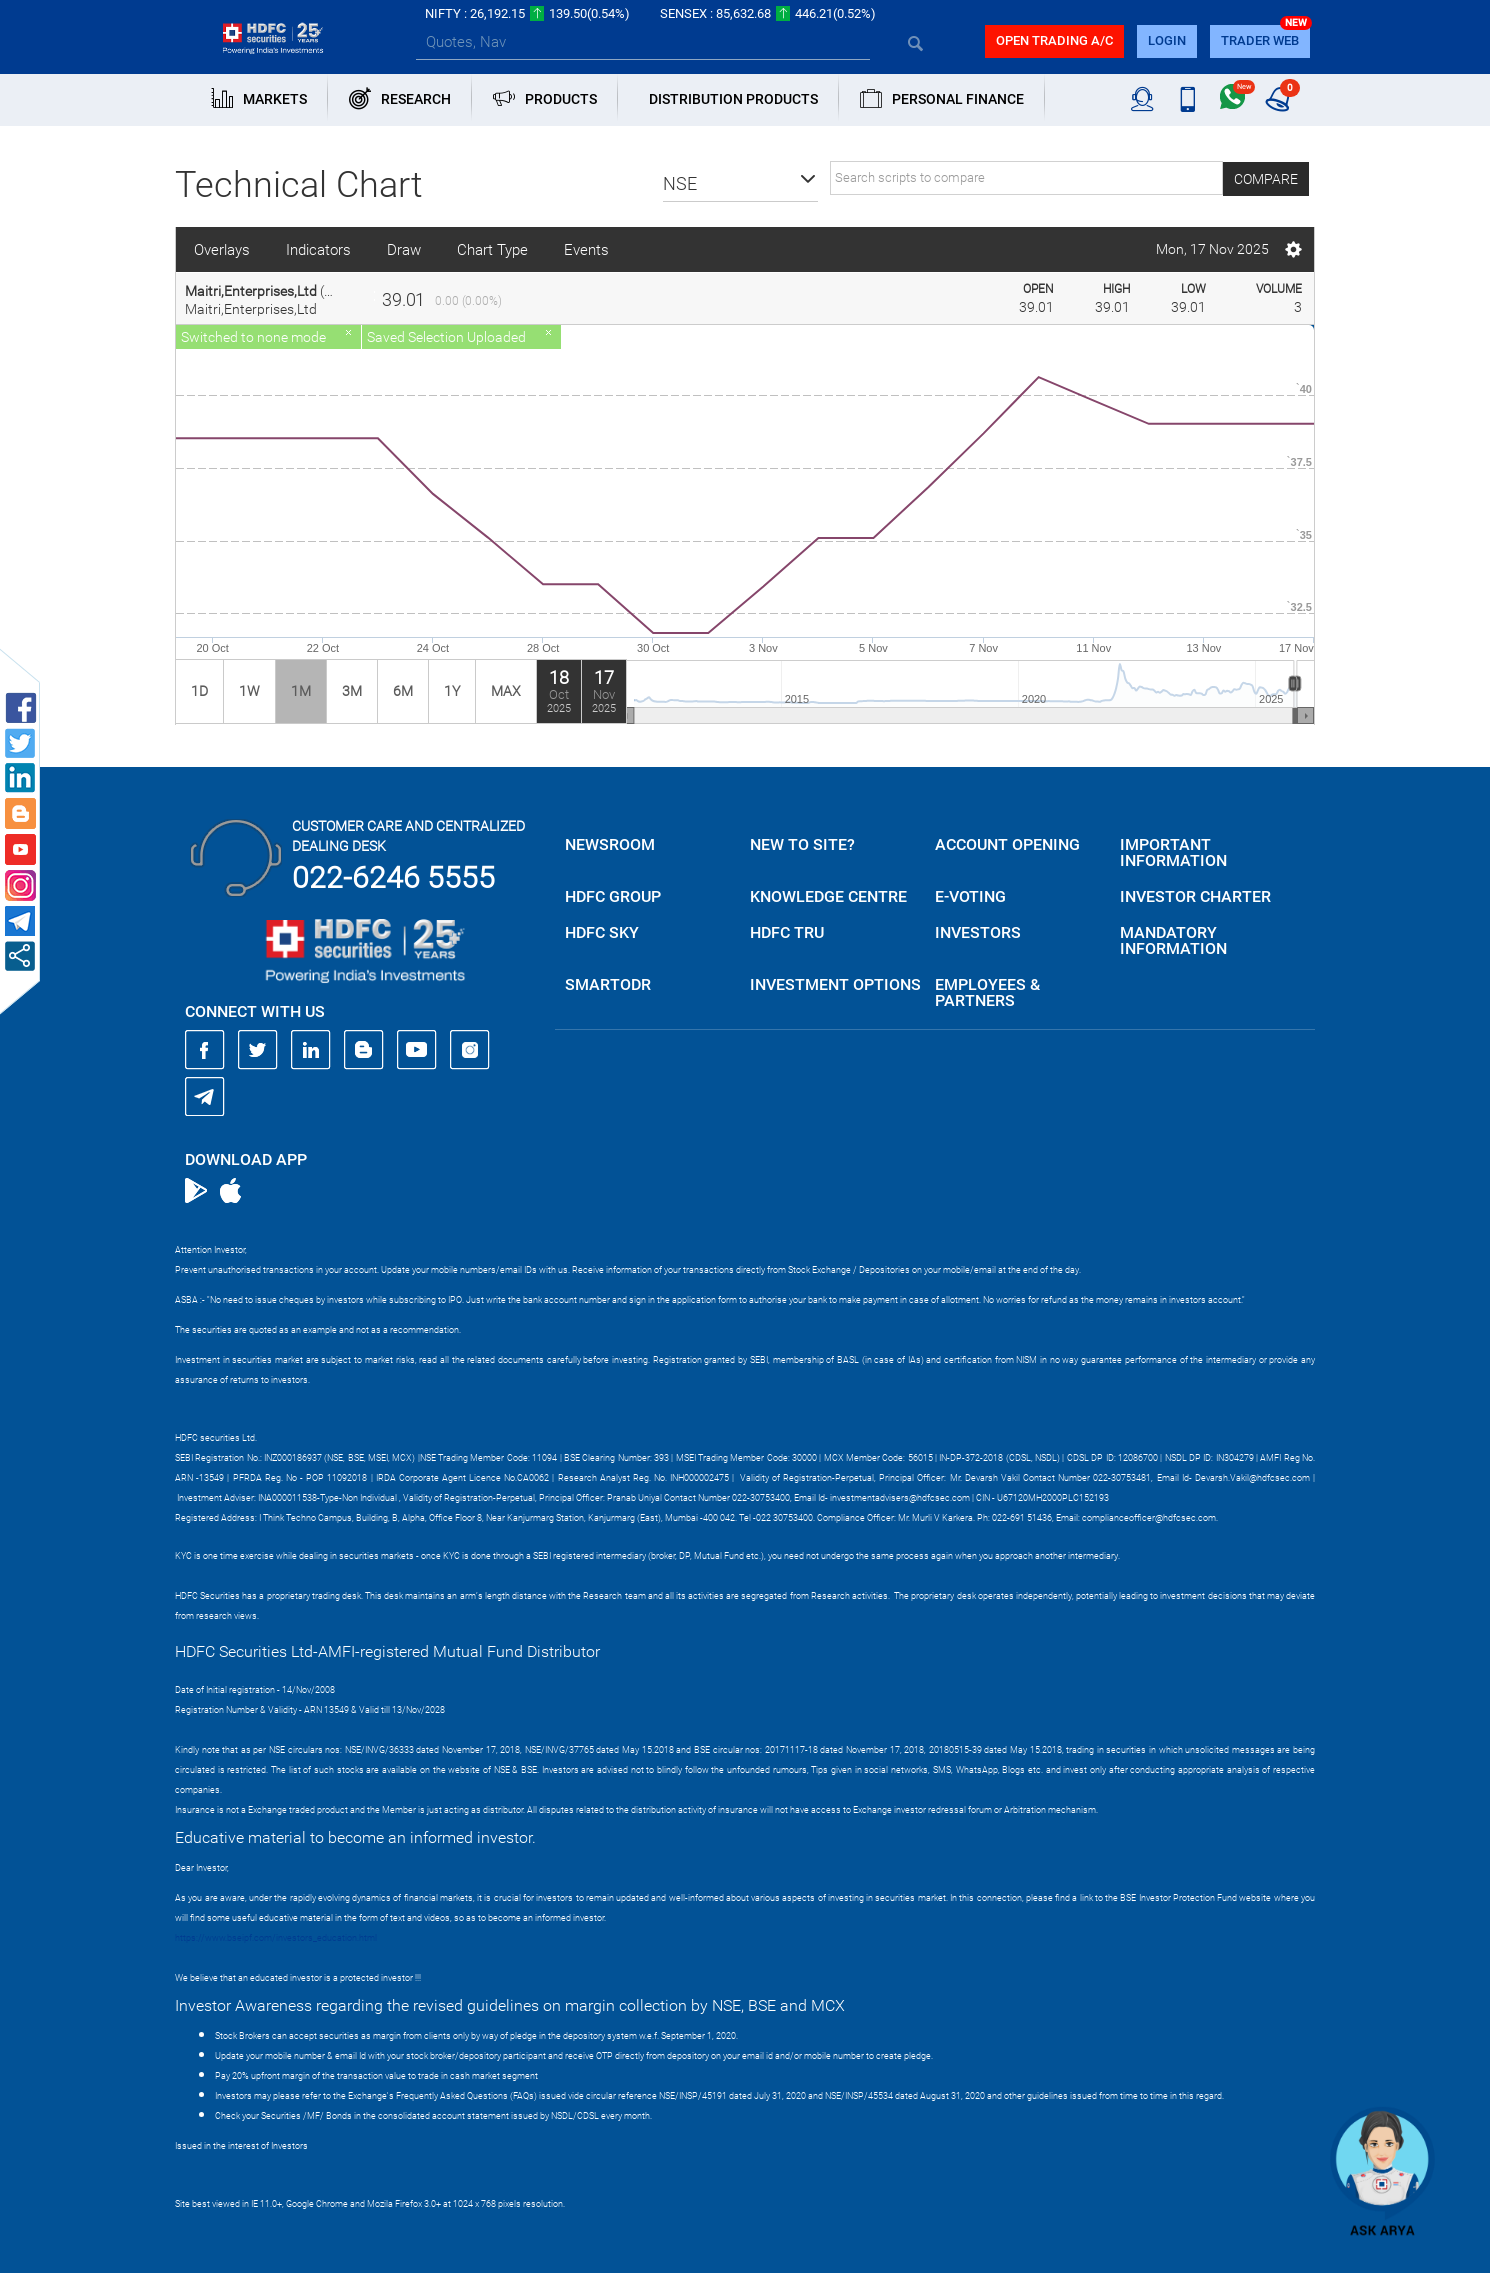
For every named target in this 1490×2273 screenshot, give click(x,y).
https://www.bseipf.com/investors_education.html (276, 1938)
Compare (1266, 179)
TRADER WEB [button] (1260, 40)
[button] (740, 184)
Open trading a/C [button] (1054, 40)
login (1167, 40)
